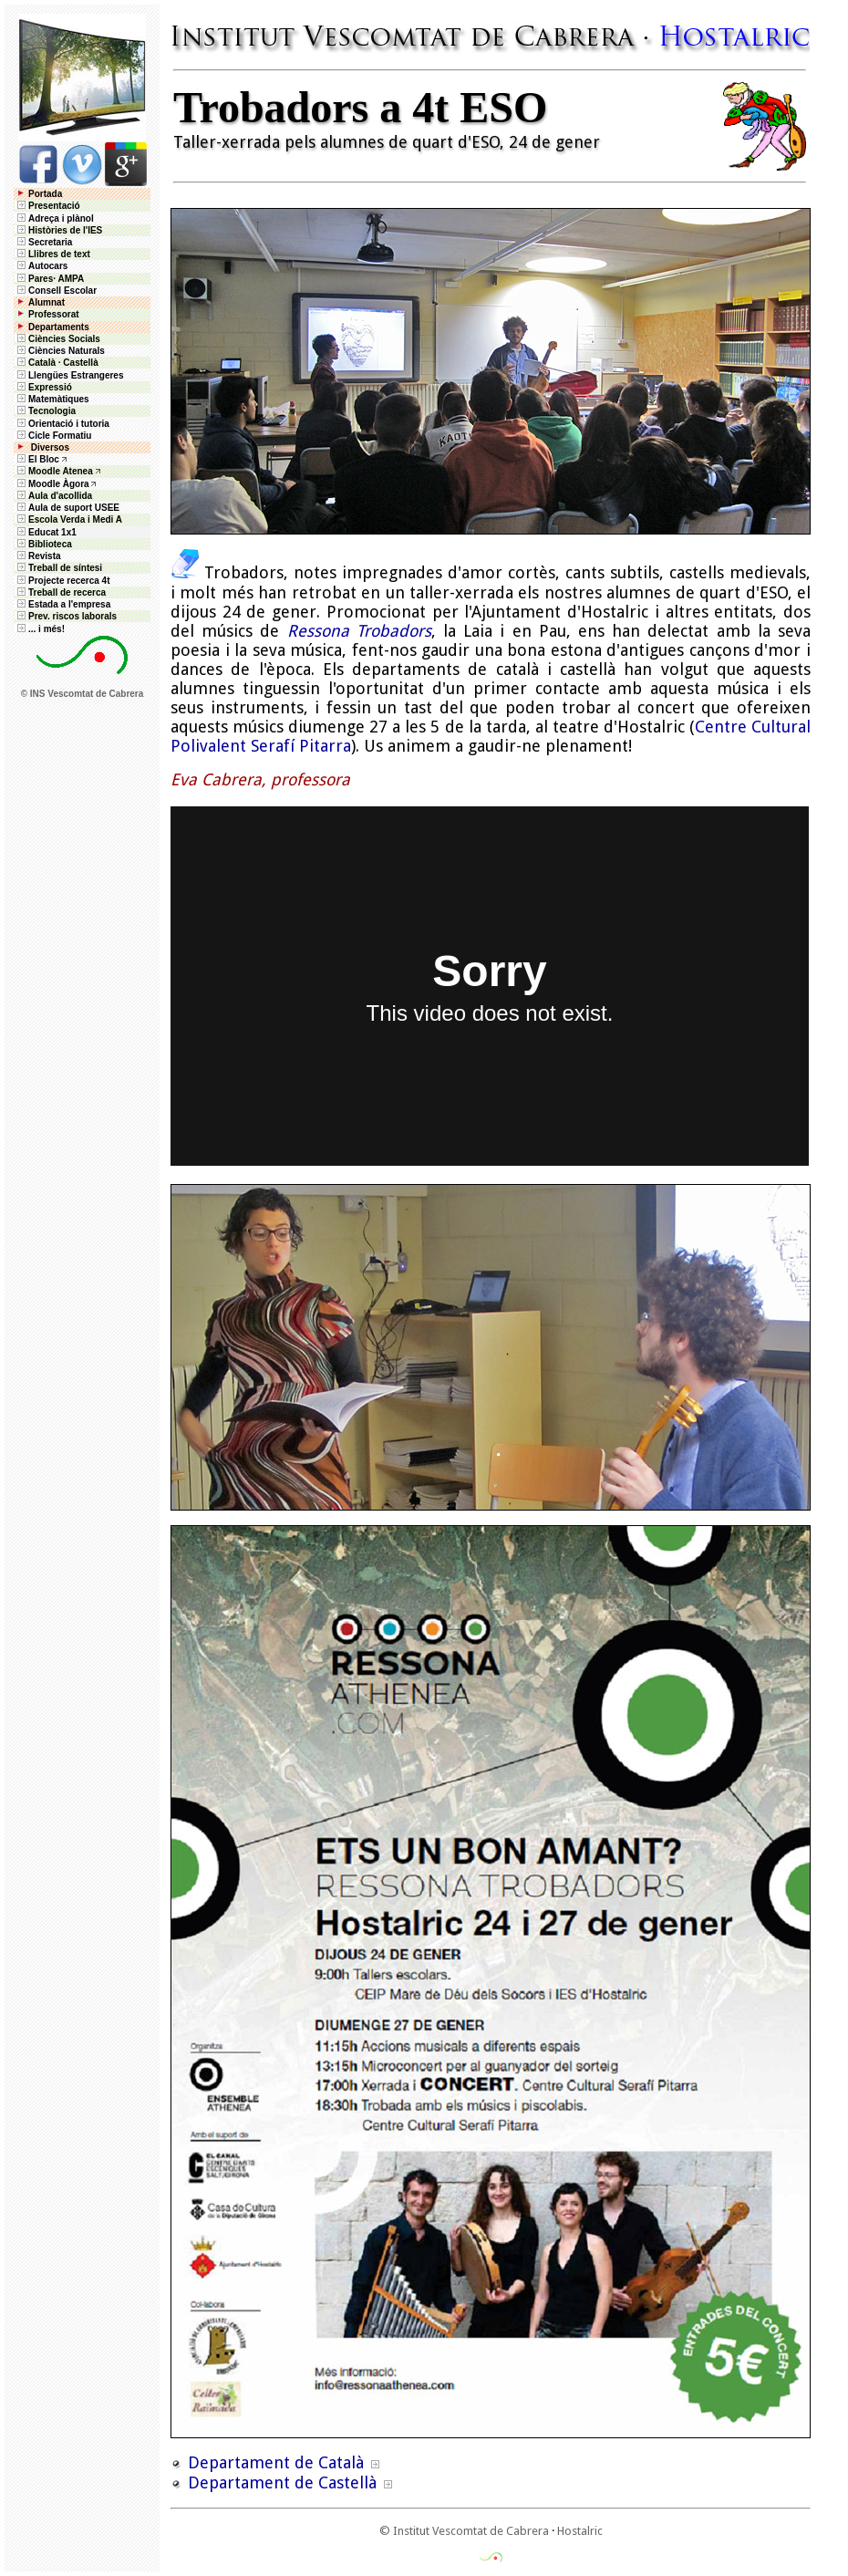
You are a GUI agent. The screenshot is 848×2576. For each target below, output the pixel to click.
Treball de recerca (60, 592)
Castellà (80, 363)
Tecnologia (45, 411)
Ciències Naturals (60, 351)
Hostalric (580, 2531)
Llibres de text (52, 254)
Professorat (47, 314)
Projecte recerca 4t (62, 581)
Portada (38, 194)
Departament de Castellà (282, 2482)
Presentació (47, 206)
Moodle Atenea (60, 471)
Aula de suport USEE (67, 508)
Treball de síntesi (58, 568)
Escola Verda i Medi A (68, 519)
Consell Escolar (56, 291)
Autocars (47, 266)
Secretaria (43, 242)
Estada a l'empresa (62, 604)
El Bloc (37, 459)
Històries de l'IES (58, 230)
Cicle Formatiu (53, 436)
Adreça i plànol (54, 218)
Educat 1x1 (46, 532)
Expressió (43, 387)
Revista (38, 556)
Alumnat (46, 302)
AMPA (70, 279)
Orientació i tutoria (62, 424)
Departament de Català (276, 2462)
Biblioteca (43, 544)
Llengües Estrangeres (69, 375)
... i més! (40, 629)
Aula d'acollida (53, 496)
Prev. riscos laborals (66, 616)
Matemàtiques (52, 399)
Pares (40, 279)
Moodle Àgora (58, 484)
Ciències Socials (57, 339)
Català (42, 363)
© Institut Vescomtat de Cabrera (464, 2531)
